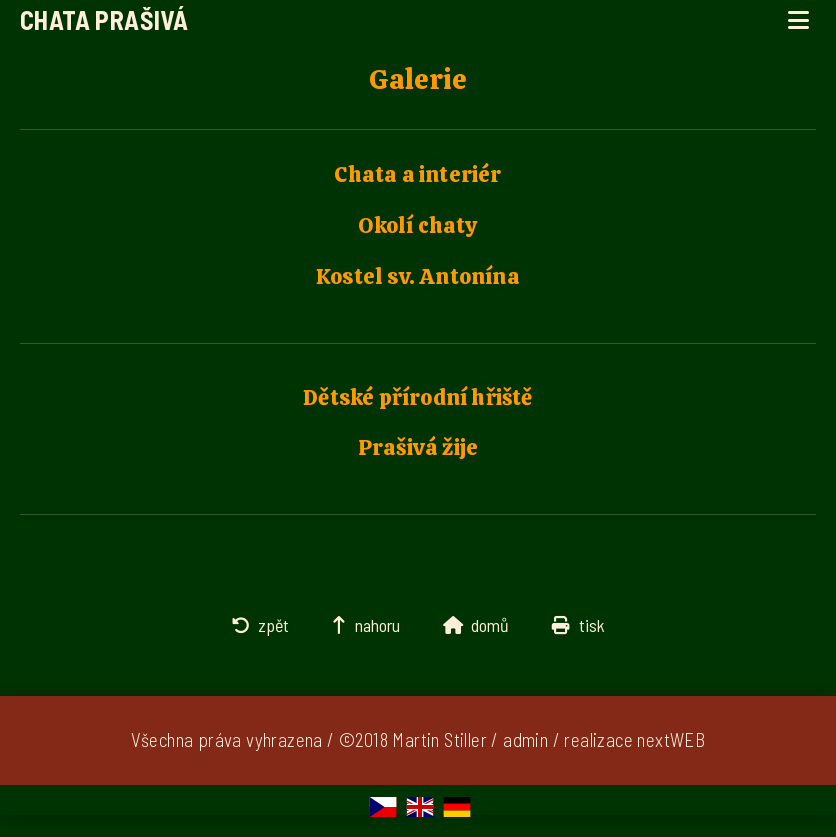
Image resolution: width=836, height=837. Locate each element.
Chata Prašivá (104, 19)
